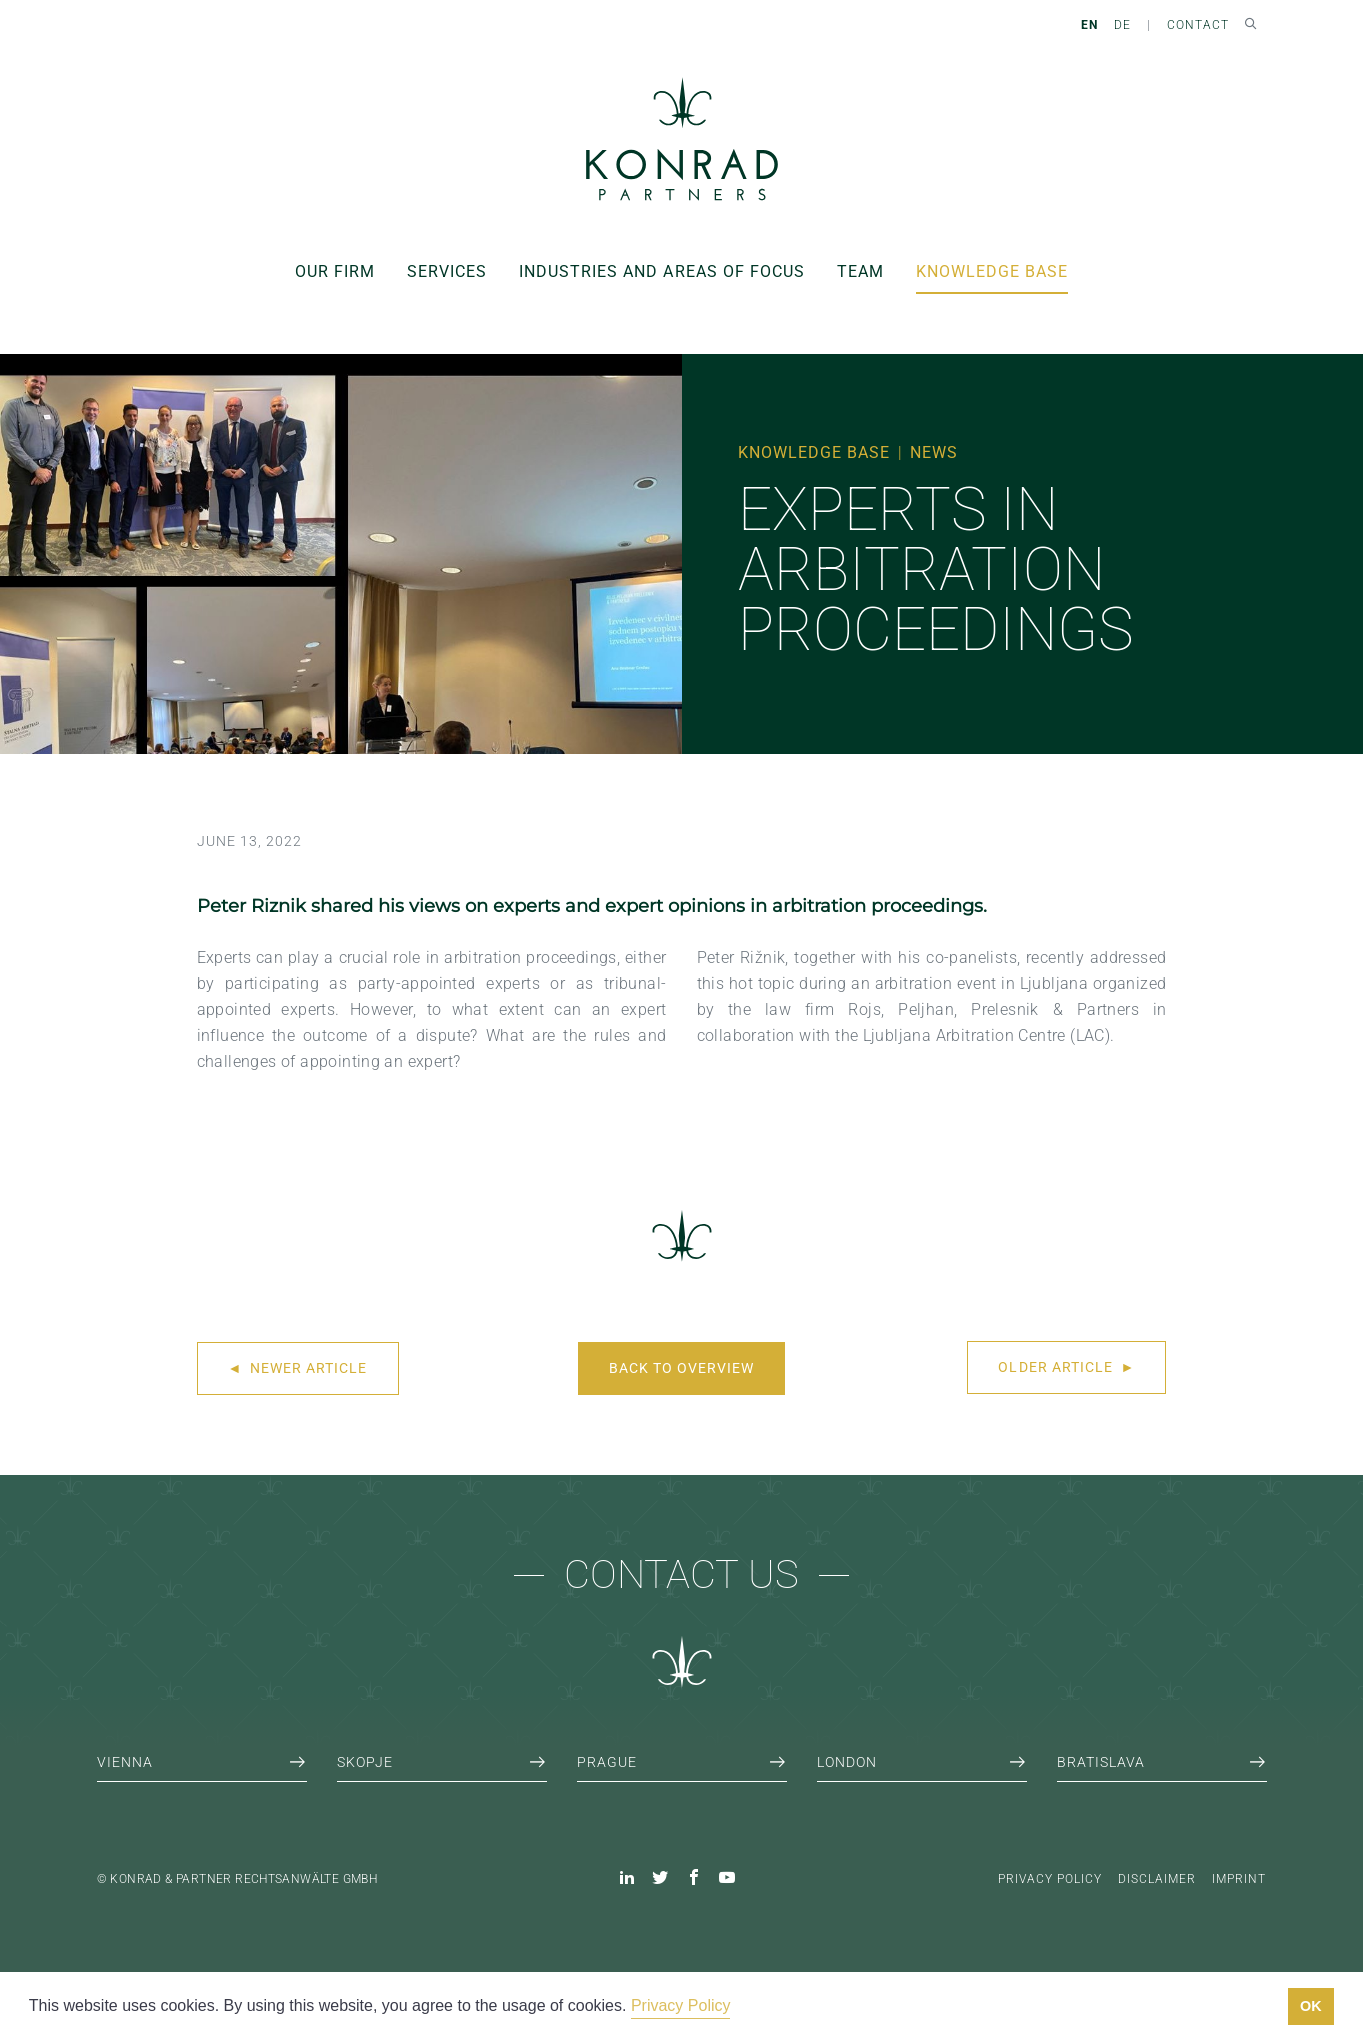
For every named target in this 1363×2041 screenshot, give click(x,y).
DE (1122, 25)
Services (447, 271)
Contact (1198, 25)
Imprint (1239, 1879)
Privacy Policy (1050, 1879)
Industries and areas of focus (661, 271)
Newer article (298, 1368)
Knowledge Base (992, 271)
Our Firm (335, 271)
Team (860, 271)
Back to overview (681, 1368)
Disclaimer (1157, 1879)
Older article (1066, 1367)
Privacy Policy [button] (681, 2005)
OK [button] (1311, 2006)
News (934, 452)
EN (1089, 25)
